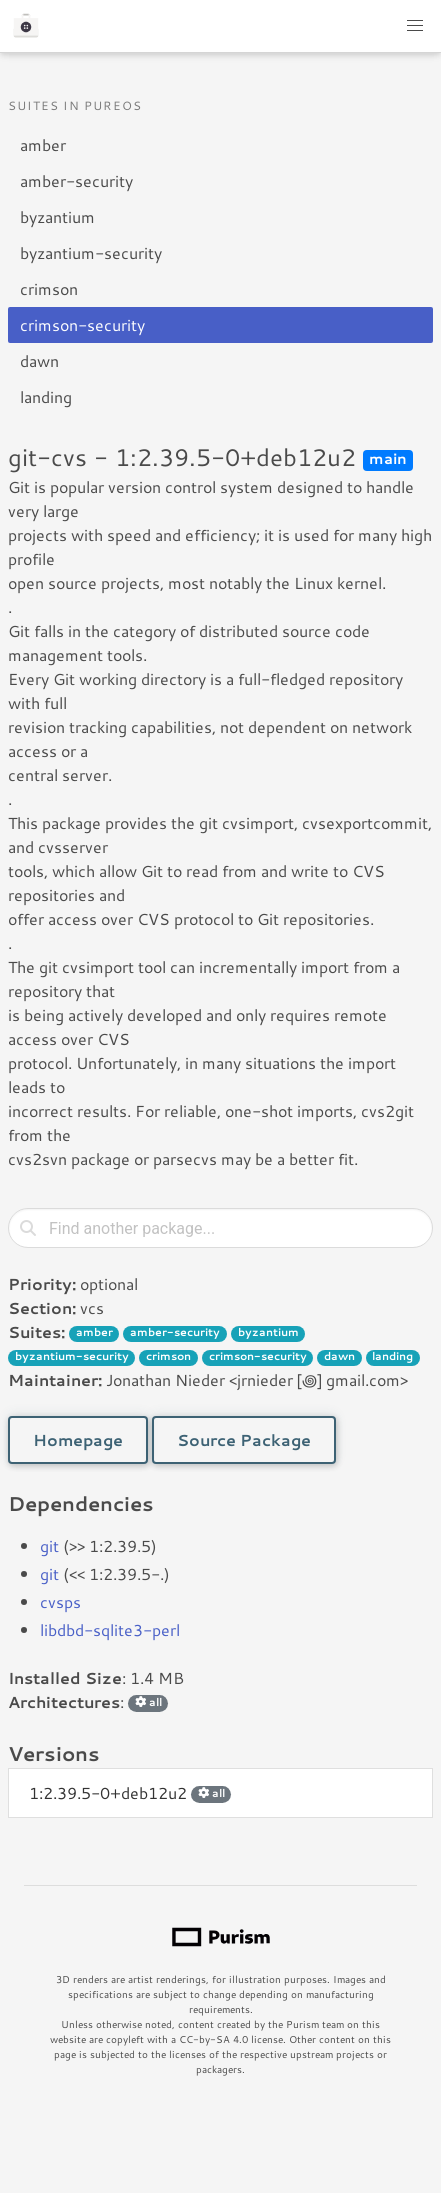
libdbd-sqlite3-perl (110, 1629)
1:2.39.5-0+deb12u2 (130, 1792)
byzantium (57, 216)
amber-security (76, 180)
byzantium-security (91, 252)
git (49, 1545)
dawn (39, 360)
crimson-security (82, 324)
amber (43, 144)
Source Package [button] (244, 1439)
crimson (49, 288)
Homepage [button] (78, 1439)
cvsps (60, 1601)
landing (46, 396)
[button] (415, 26)
